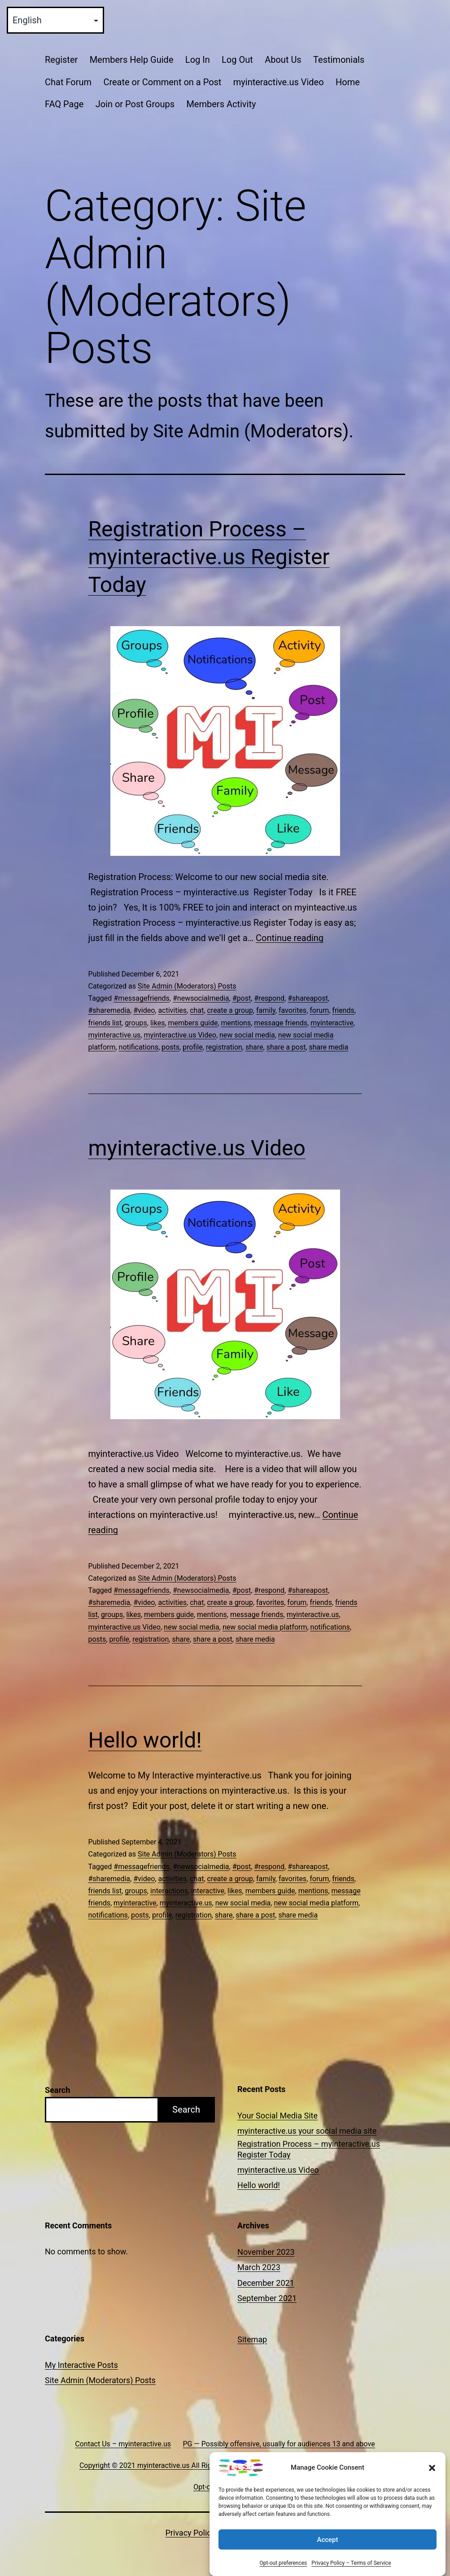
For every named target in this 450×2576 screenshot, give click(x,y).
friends (343, 1010)
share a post (286, 1047)
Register (61, 59)
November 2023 (266, 2252)
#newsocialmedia (201, 998)
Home (348, 82)
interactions (169, 1891)
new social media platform (265, 1627)
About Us (283, 59)
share (254, 1047)
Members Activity (221, 104)
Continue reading (289, 938)
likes (157, 1023)
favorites (292, 1010)
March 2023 (258, 2267)
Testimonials (338, 59)
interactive (207, 1891)
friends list (105, 1023)
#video (144, 1010)
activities (172, 1010)
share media (329, 1047)
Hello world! (145, 1740)
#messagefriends (142, 998)
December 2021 (265, 2283)
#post (241, 998)
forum (319, 1010)
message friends (280, 1023)
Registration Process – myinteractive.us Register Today (209, 557)
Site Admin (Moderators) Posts (187, 986)
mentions (236, 1023)
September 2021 (267, 2298)
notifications (138, 1047)
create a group (230, 1010)
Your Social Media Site (277, 2115)
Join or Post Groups (135, 104)
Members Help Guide (132, 59)
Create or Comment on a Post (162, 82)
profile (193, 1047)
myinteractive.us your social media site (306, 2131)
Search (57, 2090)
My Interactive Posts (81, 2365)
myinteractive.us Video (278, 82)
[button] (432, 2505)
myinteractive (332, 1023)
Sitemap (252, 2339)
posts (170, 1047)
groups (136, 1023)
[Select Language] (55, 20)
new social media (247, 1035)
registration (224, 1047)
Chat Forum (68, 82)
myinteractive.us (114, 1035)
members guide (193, 1023)
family (265, 1010)
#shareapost (308, 998)
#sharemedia (109, 1010)
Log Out (237, 59)
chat (197, 1010)
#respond (269, 998)
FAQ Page (64, 104)
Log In (197, 59)
